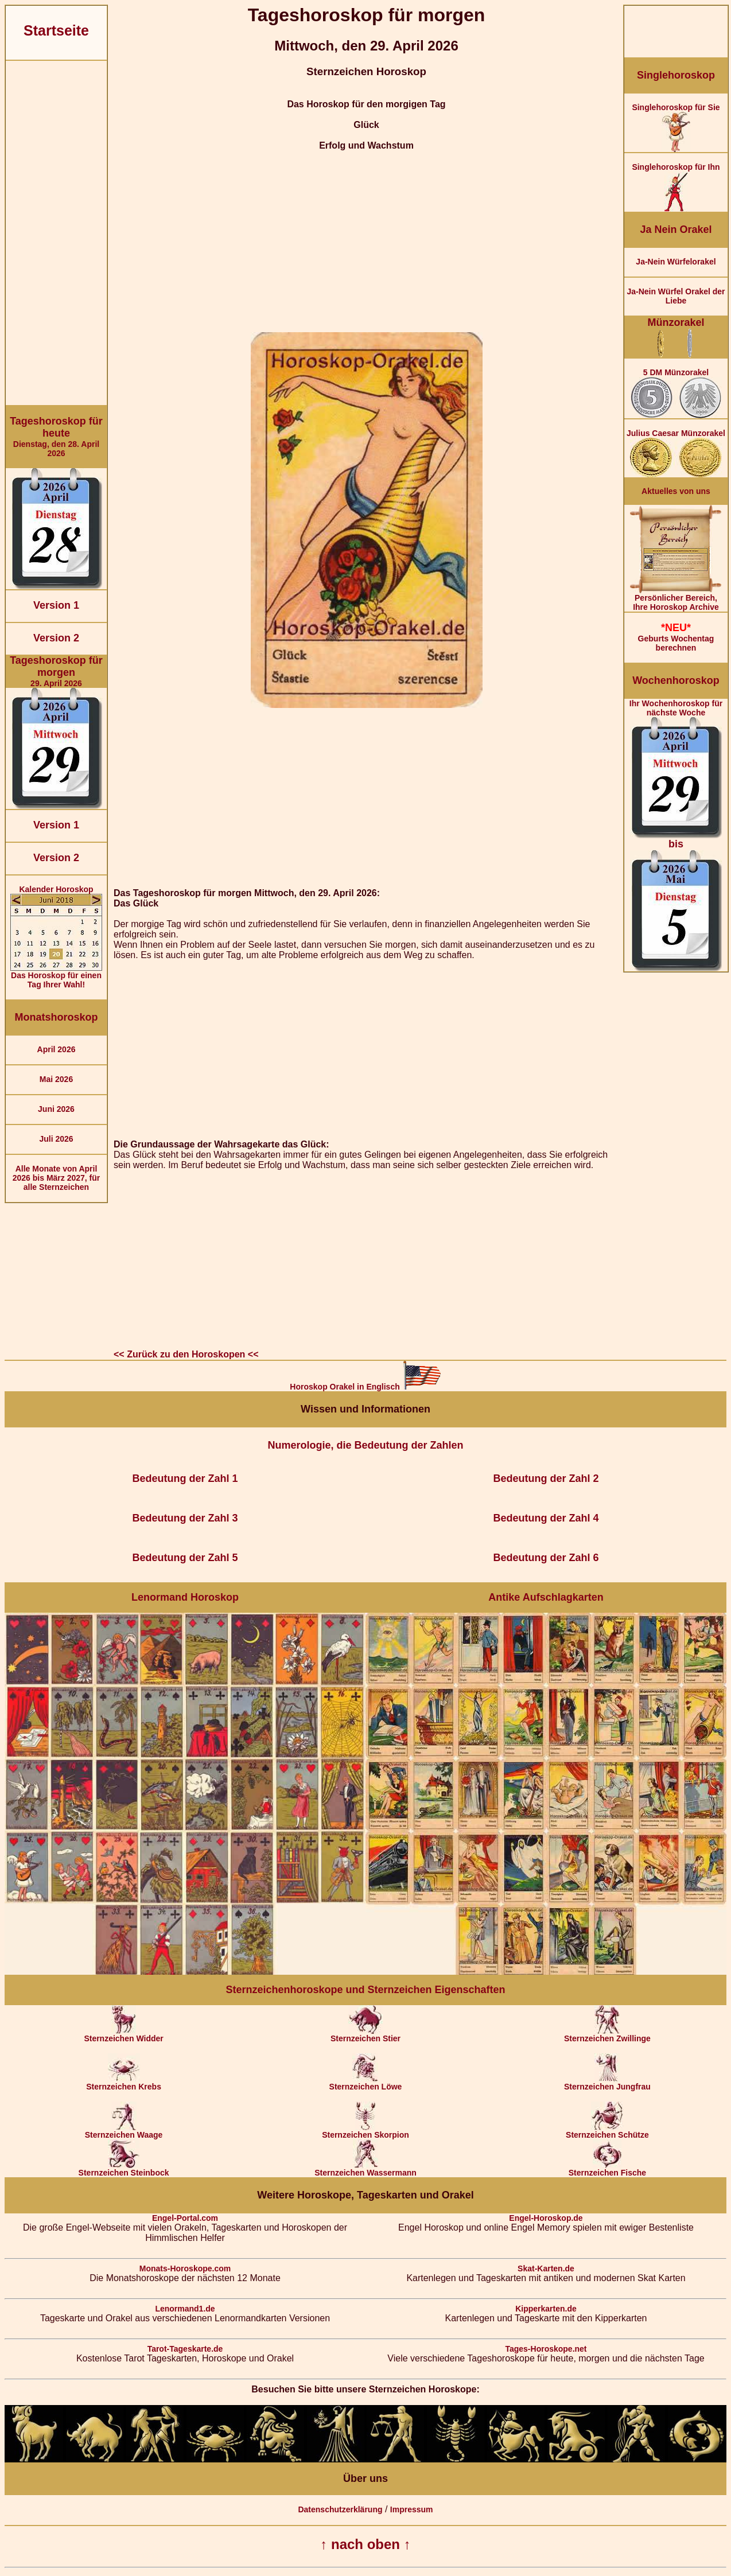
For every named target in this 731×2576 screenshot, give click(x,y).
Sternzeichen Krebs (123, 2083)
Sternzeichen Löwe (365, 2083)
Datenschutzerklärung (340, 2509)
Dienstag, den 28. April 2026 (56, 436)
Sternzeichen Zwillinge (607, 2034)
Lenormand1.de (185, 2308)
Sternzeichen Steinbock (124, 2169)
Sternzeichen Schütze (607, 2131)
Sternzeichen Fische (607, 2169)
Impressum (411, 2509)
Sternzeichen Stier (365, 2034)
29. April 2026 (56, 671)
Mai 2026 (56, 1079)
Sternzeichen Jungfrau (607, 2083)
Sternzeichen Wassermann (365, 2169)
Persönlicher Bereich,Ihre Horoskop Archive (676, 599)
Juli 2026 (56, 1138)
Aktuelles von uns (675, 491)
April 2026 (56, 1049)
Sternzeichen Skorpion (365, 2131)
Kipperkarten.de (546, 2308)
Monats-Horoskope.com (185, 2268)
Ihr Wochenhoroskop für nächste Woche (676, 835)
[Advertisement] (56, 233)
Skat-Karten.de (546, 2268)
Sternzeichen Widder (123, 2034)
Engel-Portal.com (185, 2218)
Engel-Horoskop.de (545, 2218)
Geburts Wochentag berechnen (676, 637)
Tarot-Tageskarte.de (185, 2348)
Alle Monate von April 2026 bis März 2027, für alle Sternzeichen (56, 1178)
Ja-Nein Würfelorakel (676, 261)
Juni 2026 (56, 1109)
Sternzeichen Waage (124, 2131)
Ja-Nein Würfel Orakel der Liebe (676, 296)
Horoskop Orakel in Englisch (365, 1386)
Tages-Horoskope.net (545, 2348)
